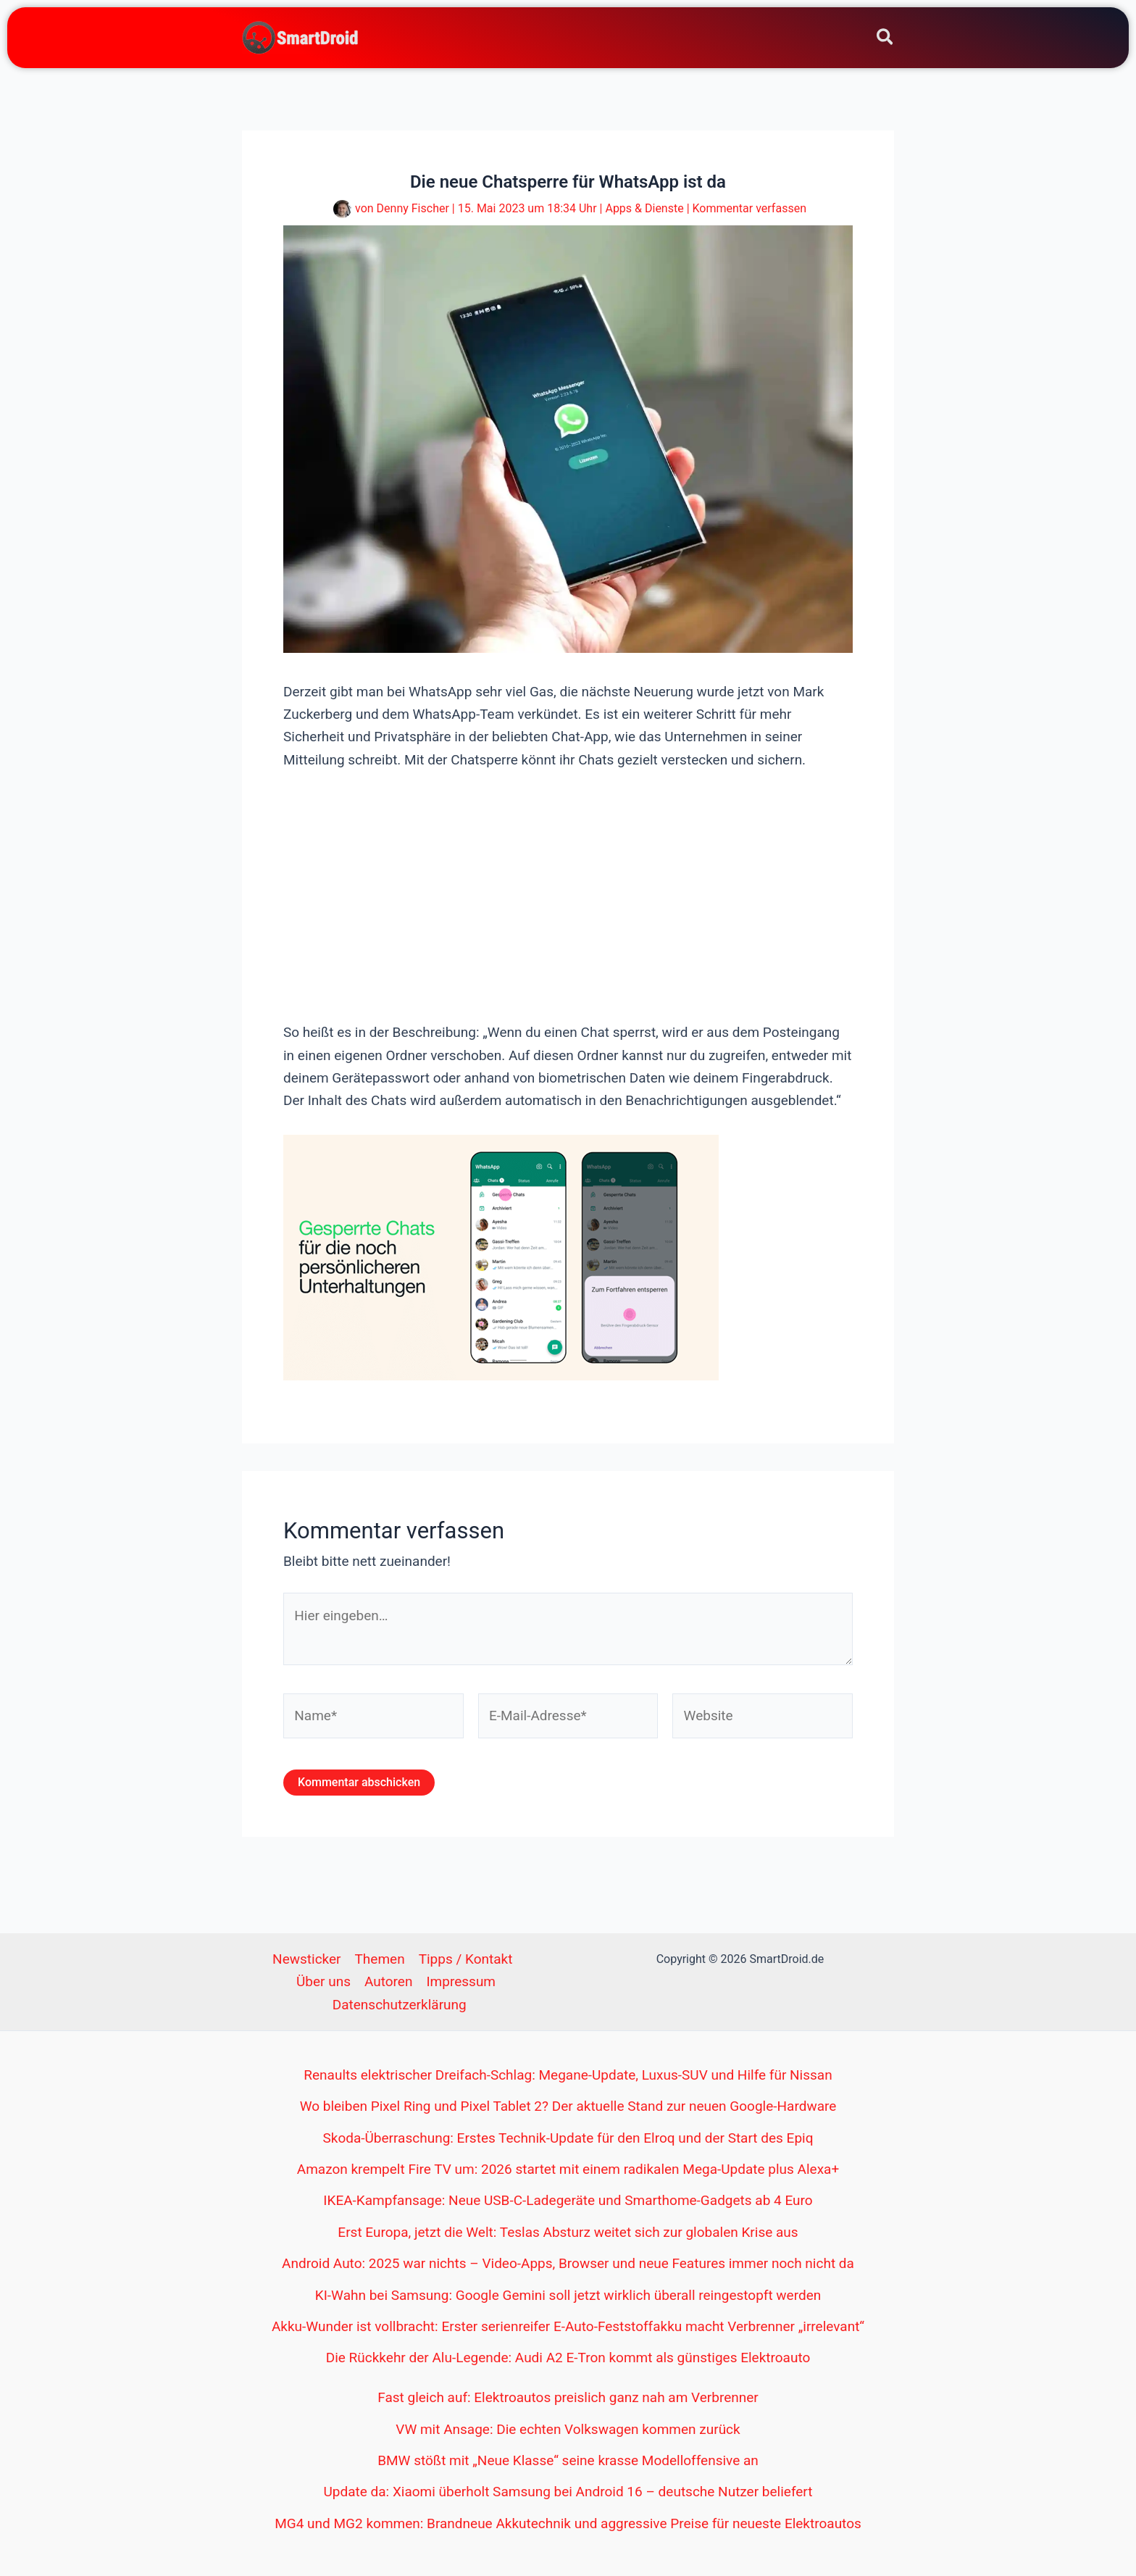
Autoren (388, 1981)
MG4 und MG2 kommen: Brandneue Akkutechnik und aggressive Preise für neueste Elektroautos (568, 2523)
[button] (886, 39)
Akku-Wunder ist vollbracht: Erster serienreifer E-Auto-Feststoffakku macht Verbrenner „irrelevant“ (568, 2326)
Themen (380, 1959)
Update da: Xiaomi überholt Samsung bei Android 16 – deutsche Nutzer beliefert (568, 2491)
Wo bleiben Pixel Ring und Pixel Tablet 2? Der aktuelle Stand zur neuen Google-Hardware (568, 2106)
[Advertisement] (568, 894)
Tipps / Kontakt (466, 1959)
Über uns (323, 1981)
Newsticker (306, 1959)
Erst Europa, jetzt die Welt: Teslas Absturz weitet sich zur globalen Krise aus (568, 2232)
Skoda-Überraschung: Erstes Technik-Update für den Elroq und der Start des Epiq (568, 2138)
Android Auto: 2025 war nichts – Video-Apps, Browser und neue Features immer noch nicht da (568, 2263)
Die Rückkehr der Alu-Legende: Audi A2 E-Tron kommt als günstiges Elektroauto (568, 2357)
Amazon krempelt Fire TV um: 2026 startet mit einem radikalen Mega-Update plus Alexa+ (568, 2169)
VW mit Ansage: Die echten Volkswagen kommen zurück (568, 2429)
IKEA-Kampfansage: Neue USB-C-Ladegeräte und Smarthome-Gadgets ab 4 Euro (567, 2200)
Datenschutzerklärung (400, 2004)
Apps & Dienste (644, 208)
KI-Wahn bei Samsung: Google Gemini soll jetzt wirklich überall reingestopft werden (568, 2295)
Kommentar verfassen (749, 208)
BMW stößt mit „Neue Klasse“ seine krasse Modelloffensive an (568, 2460)
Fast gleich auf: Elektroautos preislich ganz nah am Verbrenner (568, 2397)
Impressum (461, 1981)
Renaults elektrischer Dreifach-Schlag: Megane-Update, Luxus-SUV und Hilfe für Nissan (568, 2075)
